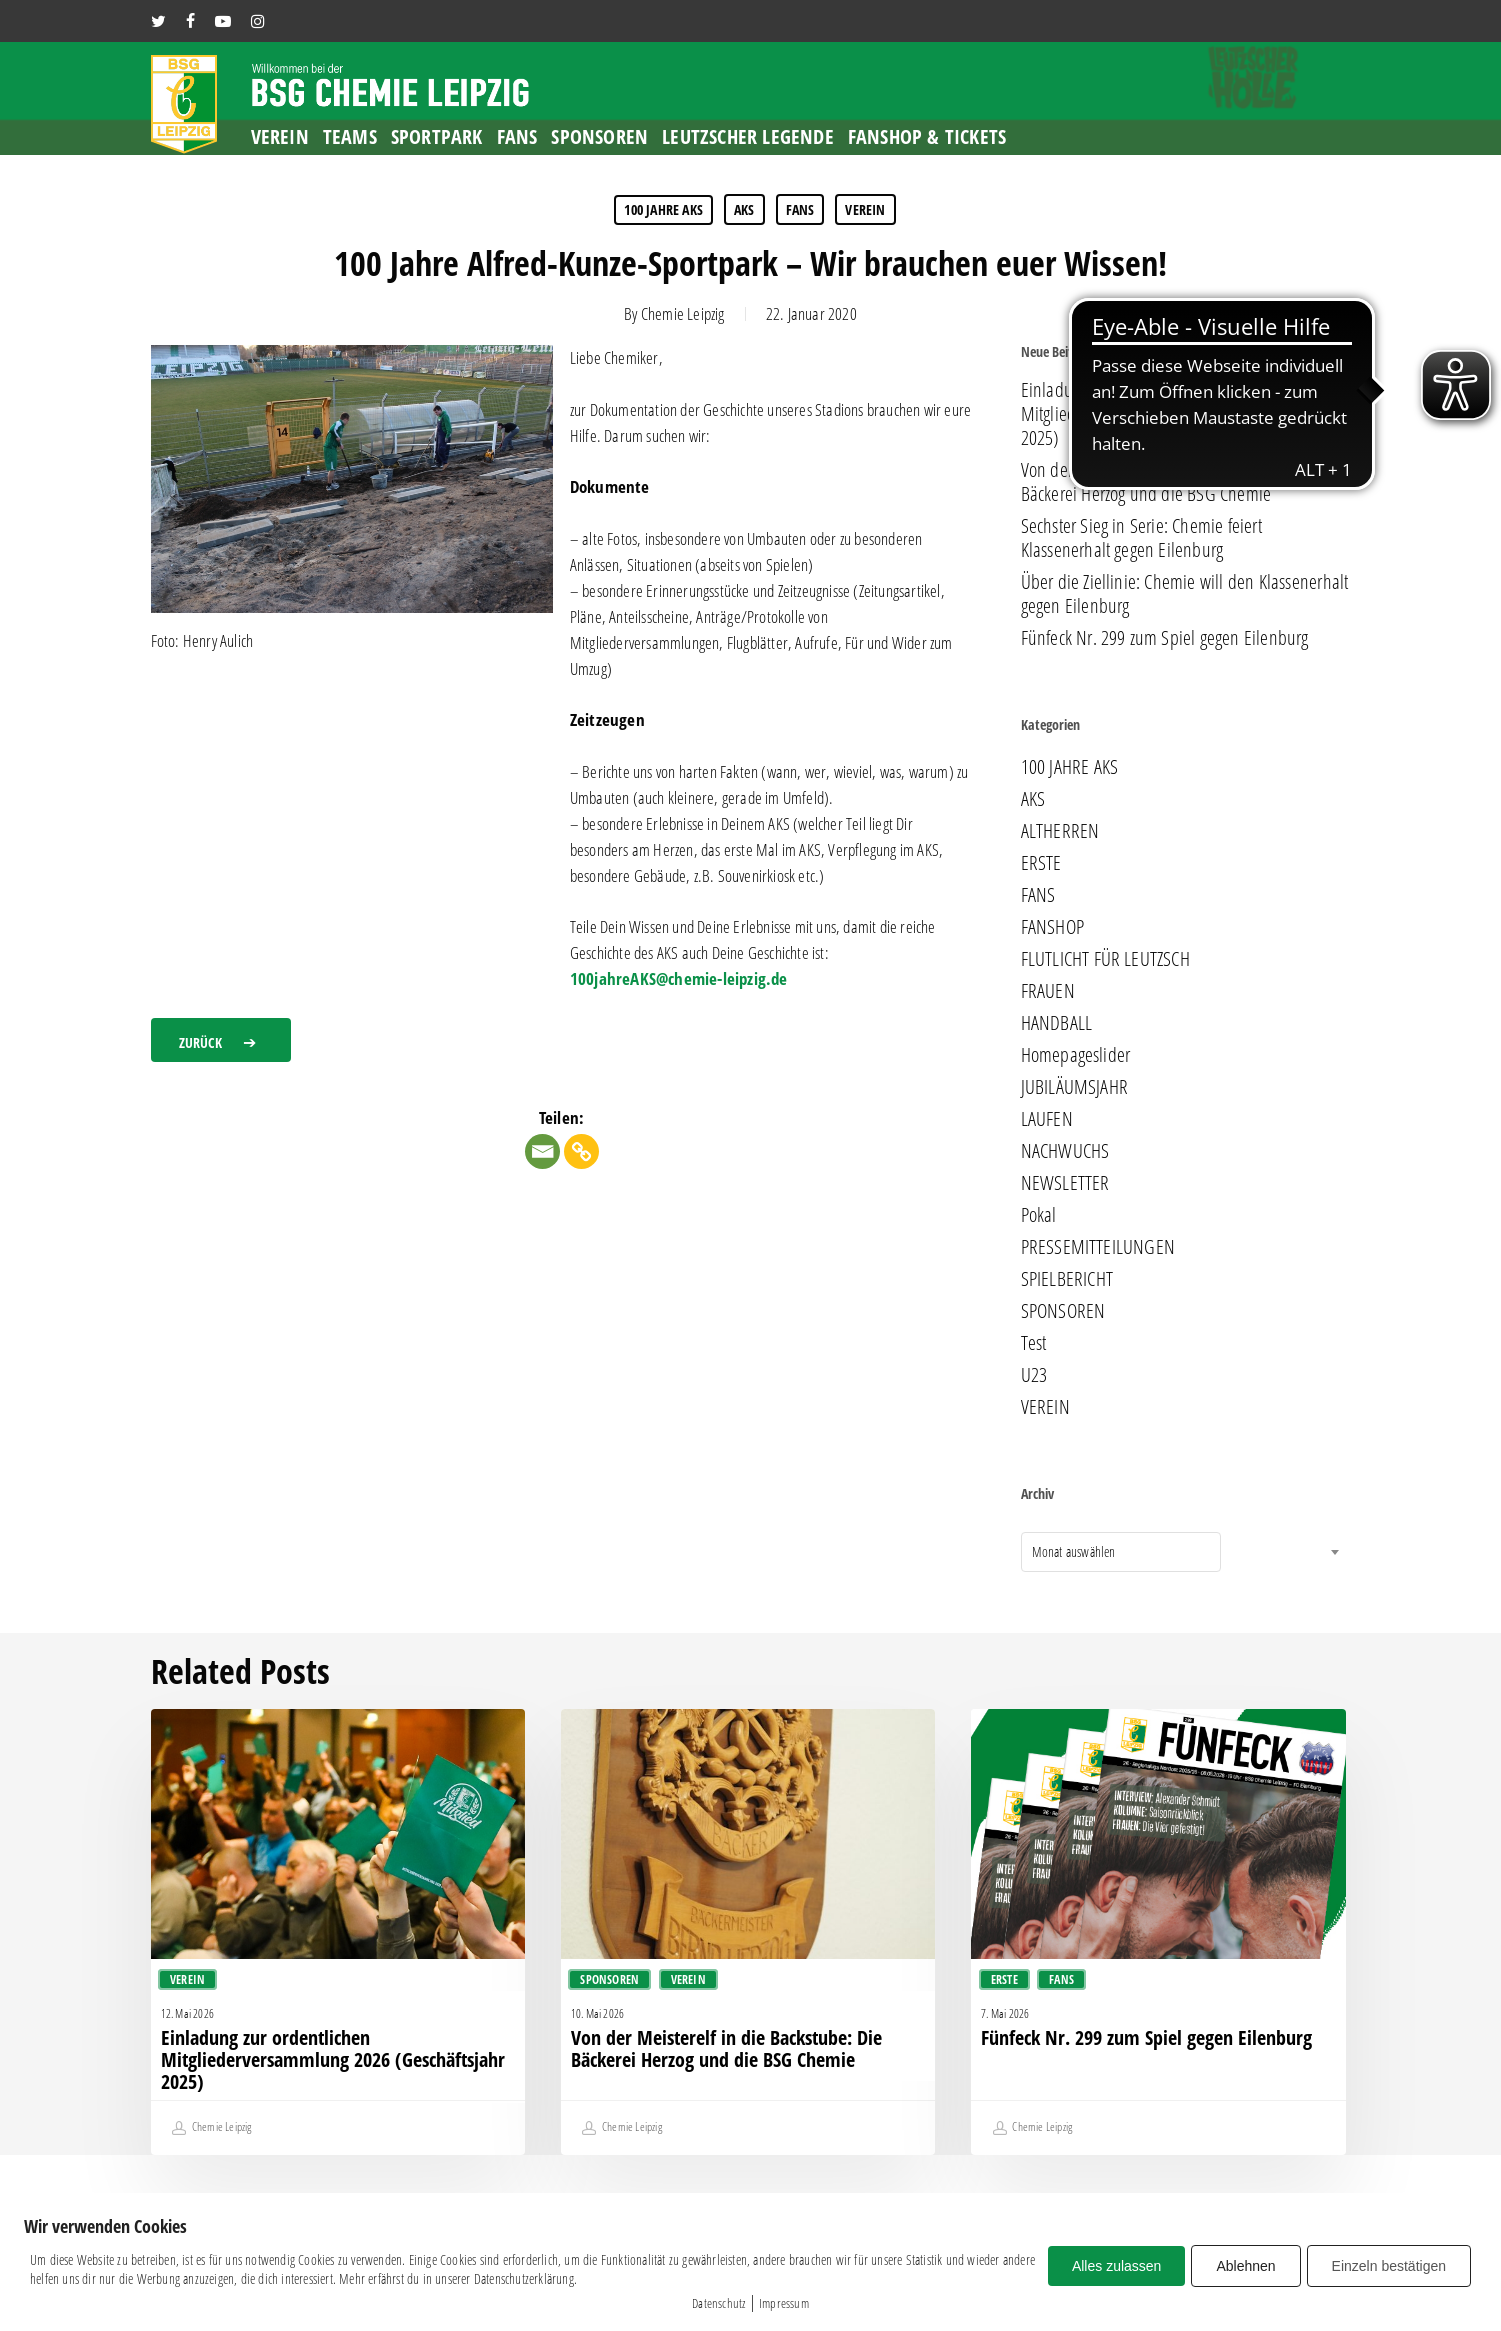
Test (1034, 1343)
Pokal (1039, 1215)
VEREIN (865, 209)
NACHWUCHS (1065, 1151)
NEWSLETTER (1065, 1183)
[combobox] (1121, 1552)
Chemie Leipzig (683, 313)
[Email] (542, 1151)
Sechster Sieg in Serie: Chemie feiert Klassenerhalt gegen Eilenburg (1141, 538)
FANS (800, 209)
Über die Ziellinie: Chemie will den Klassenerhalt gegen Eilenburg (1185, 594)
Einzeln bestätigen (1389, 2266)
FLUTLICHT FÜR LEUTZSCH (1105, 959)
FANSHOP (1052, 927)
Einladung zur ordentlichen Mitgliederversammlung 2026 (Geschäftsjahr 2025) (1169, 414)
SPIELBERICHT (1067, 1279)
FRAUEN (1048, 991)
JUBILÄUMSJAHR (1075, 1087)
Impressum (784, 2303)
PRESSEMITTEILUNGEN (1098, 1247)
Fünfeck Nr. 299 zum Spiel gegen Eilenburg (1165, 638)
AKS (744, 209)
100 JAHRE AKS (663, 209)
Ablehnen (1245, 2266)
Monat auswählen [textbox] (1074, 1551)
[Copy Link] (581, 1151)
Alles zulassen (1117, 2266)
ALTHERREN (1060, 831)
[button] (221, 1040)
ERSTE (1041, 863)
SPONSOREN (1063, 1311)
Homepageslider (1076, 1055)
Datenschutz (718, 2303)
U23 (1034, 1375)
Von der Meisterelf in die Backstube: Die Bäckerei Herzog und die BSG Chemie (1156, 482)
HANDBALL (1057, 1023)
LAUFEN (1047, 1119)
